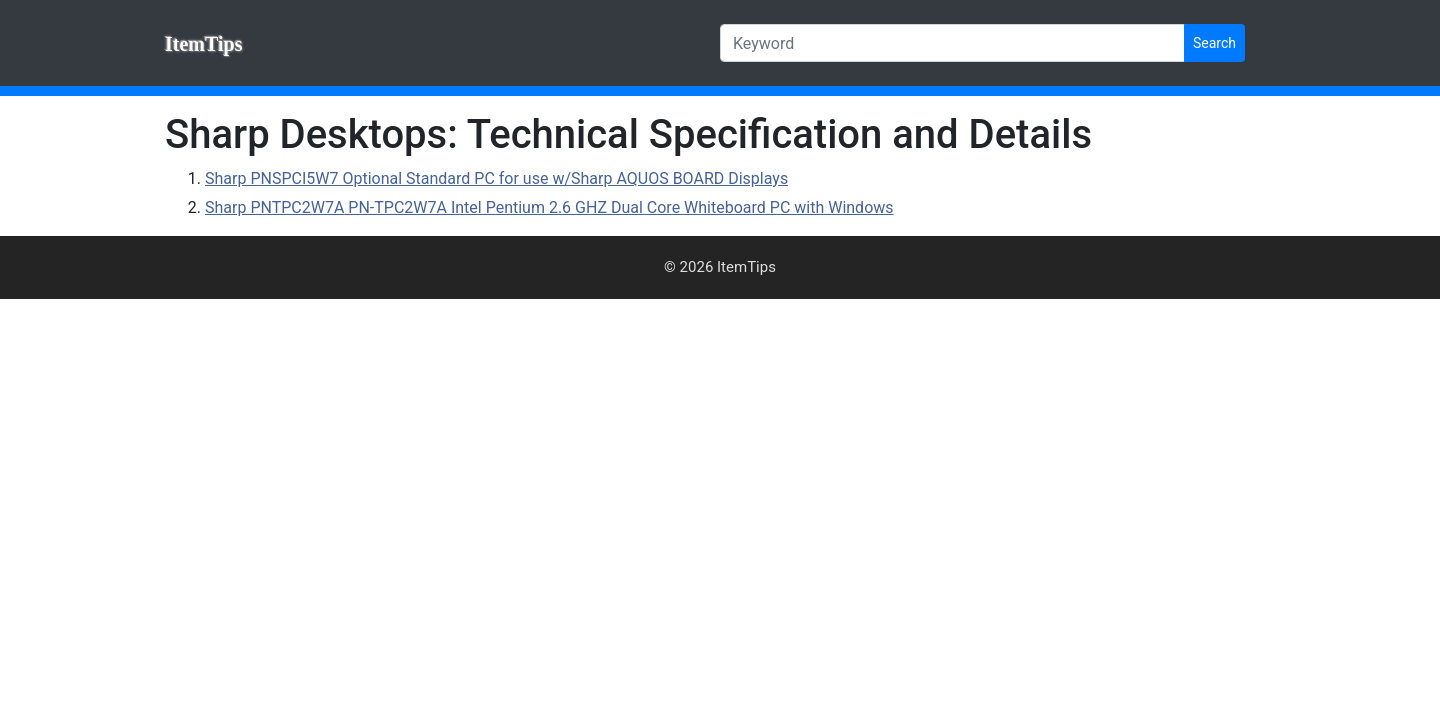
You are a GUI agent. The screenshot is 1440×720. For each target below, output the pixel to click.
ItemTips (203, 44)
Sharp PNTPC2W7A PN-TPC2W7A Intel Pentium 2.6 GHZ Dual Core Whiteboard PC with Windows (549, 207)
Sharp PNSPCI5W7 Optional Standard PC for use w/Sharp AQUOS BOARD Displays (496, 178)
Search (1214, 43)
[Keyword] (952, 43)
